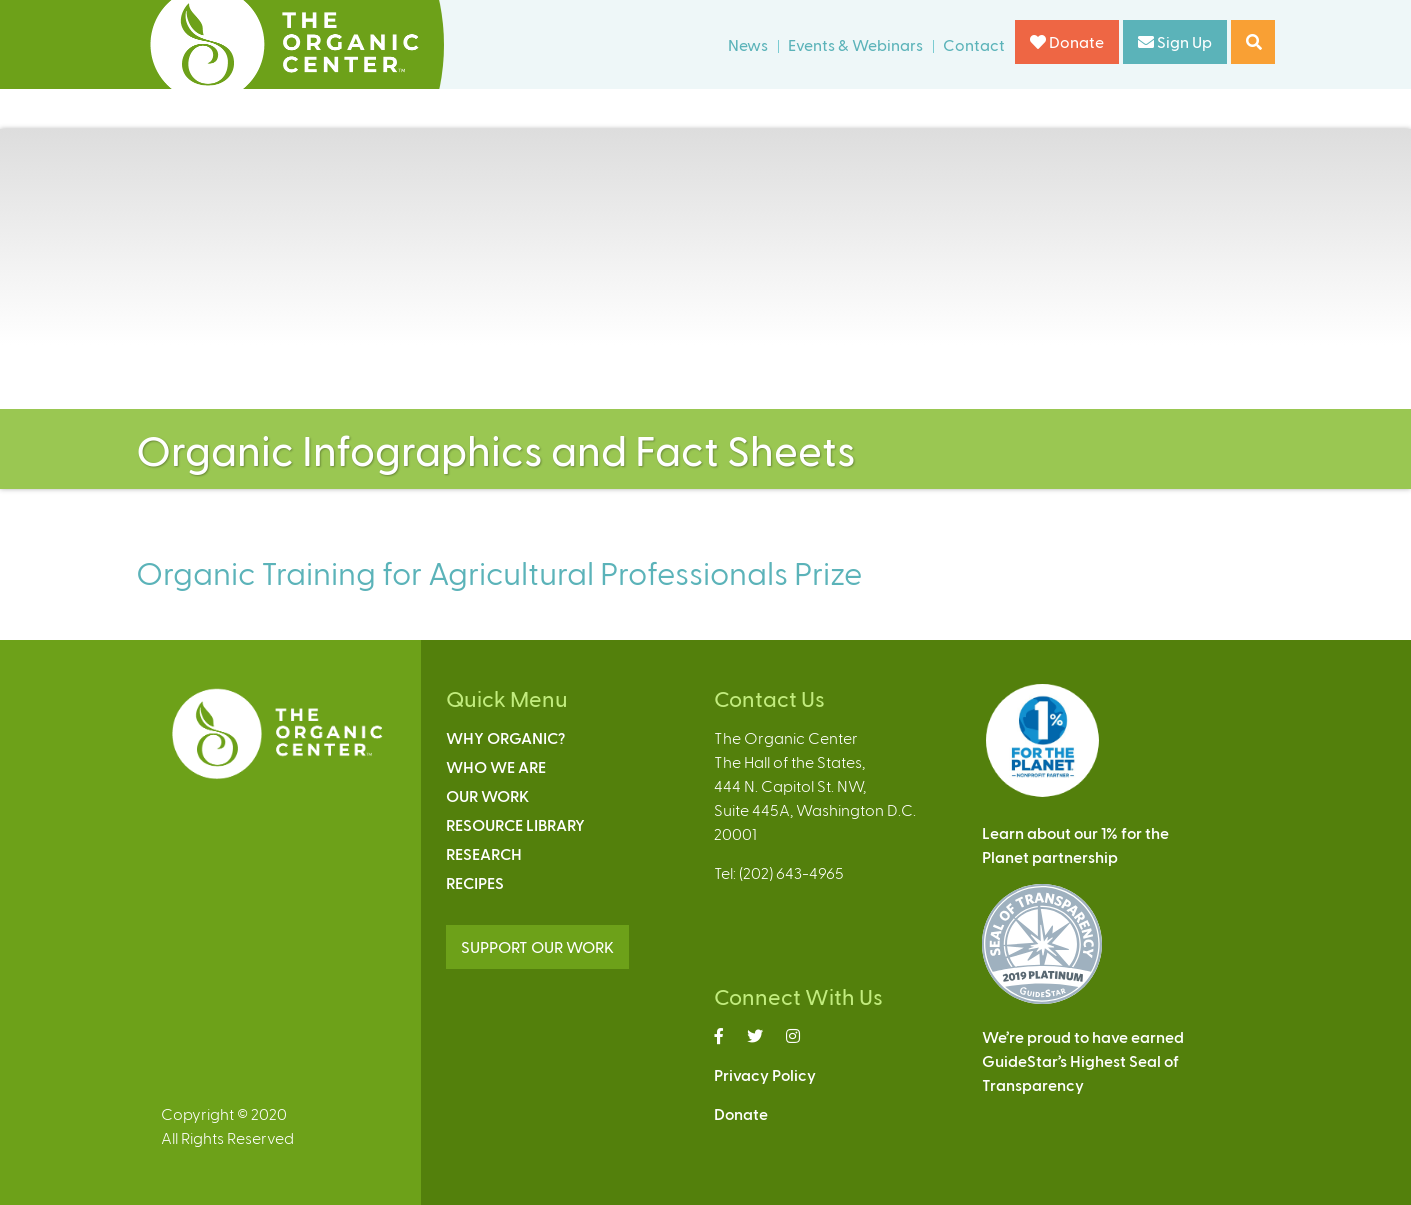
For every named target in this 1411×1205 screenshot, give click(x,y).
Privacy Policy (765, 1074)
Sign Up (1175, 41)
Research (484, 853)
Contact (974, 44)
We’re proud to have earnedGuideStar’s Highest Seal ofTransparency (1083, 1060)
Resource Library (515, 824)
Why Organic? (505, 737)
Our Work (487, 795)
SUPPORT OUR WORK (537, 946)
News (748, 44)
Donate (1067, 41)
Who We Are (496, 766)
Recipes (475, 882)
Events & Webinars (855, 44)
